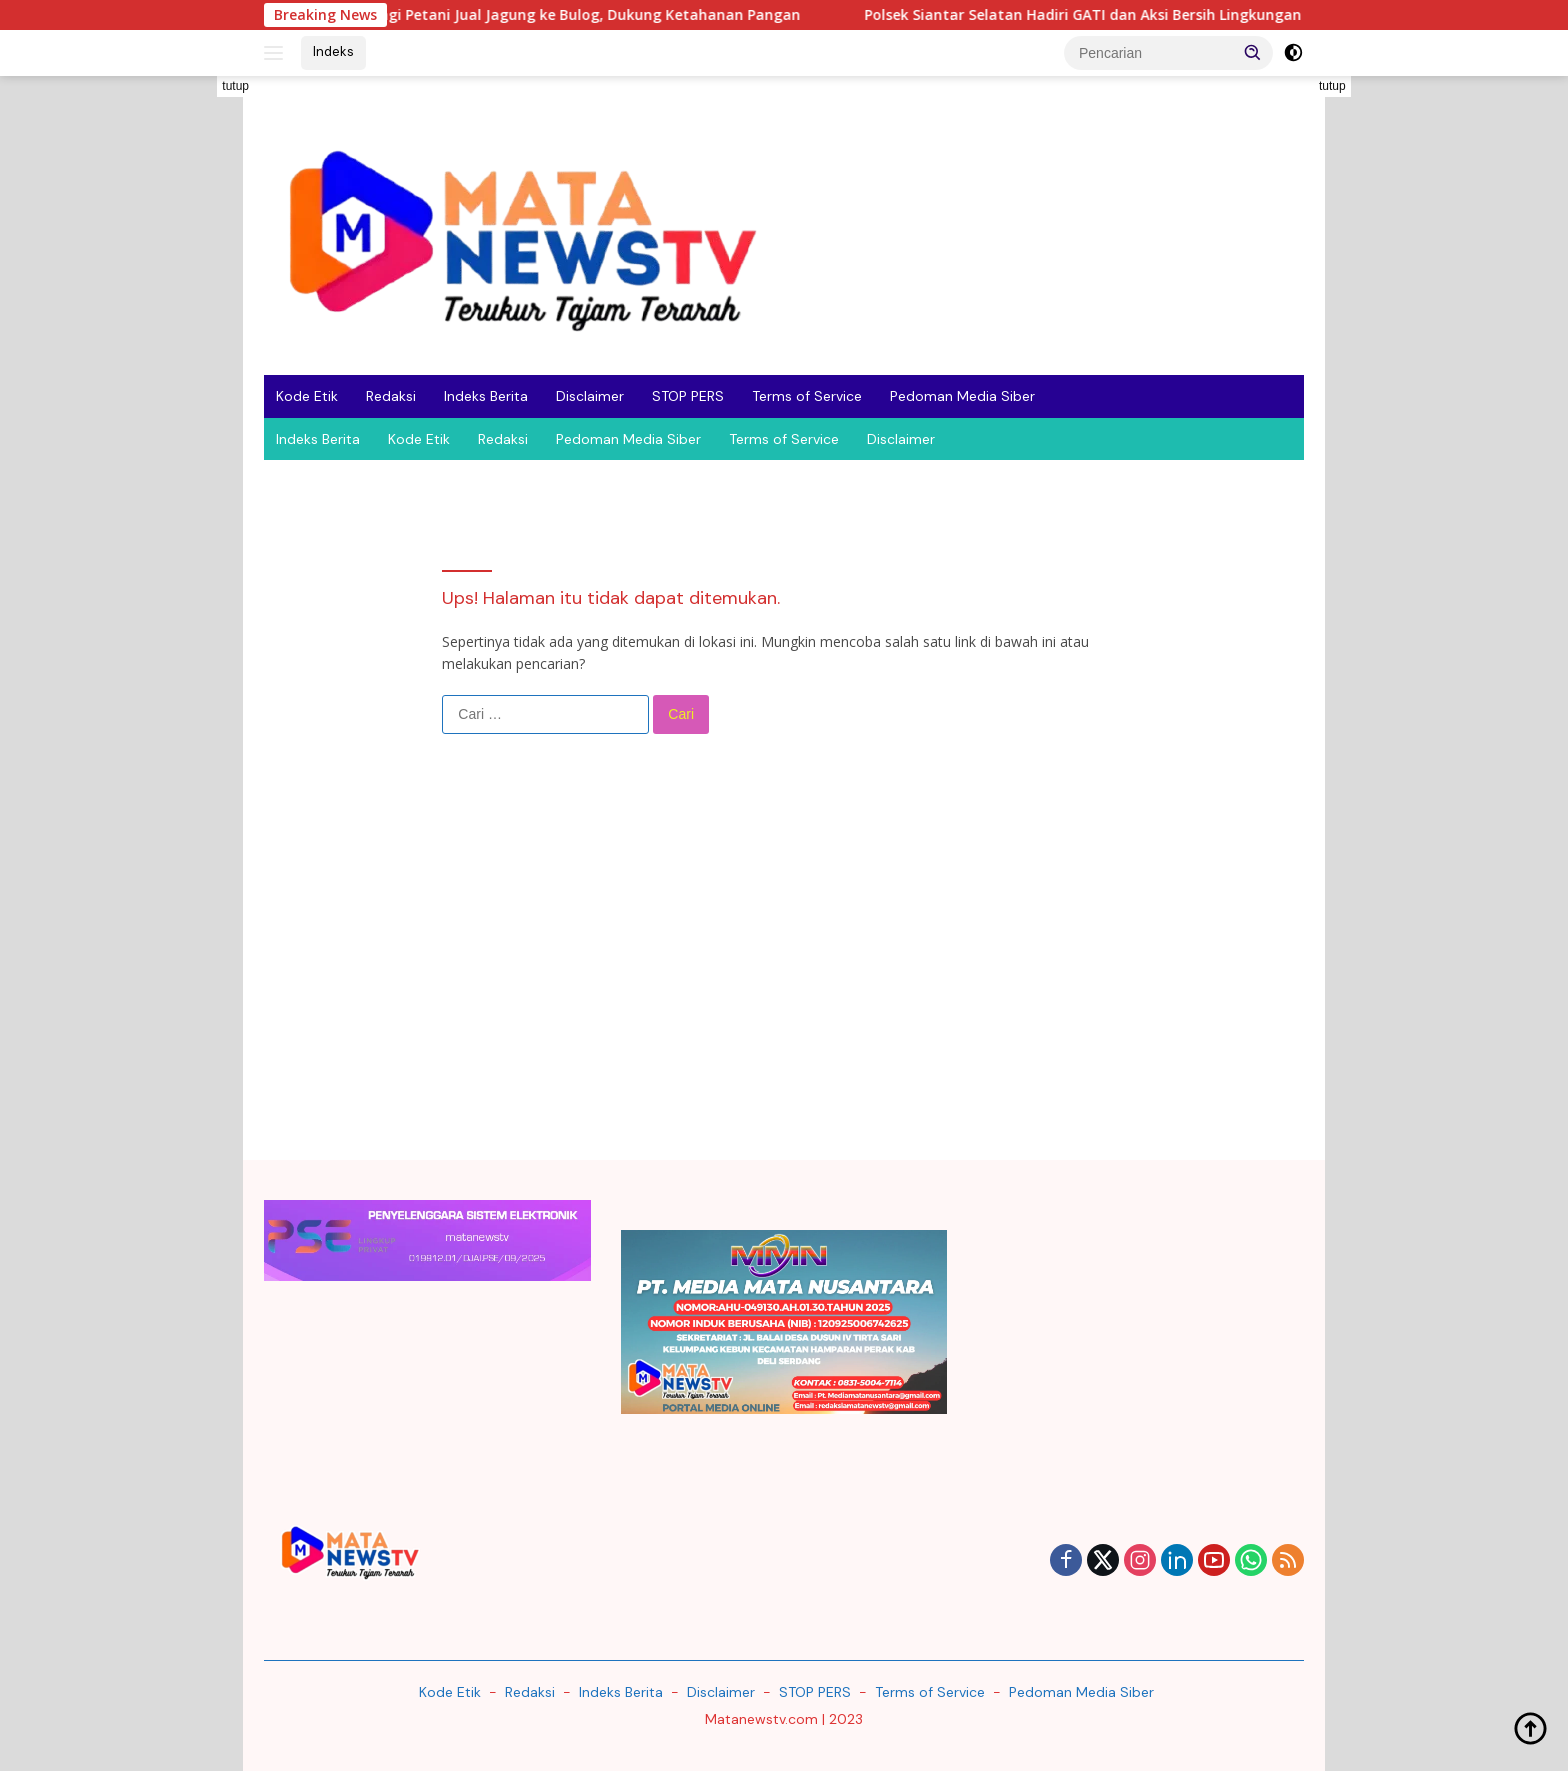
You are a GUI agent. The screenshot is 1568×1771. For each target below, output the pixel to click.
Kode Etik (307, 396)
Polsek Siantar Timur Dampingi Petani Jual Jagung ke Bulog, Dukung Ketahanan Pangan (507, 15)
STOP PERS (688, 396)
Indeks (333, 51)
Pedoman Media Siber (962, 396)
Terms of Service (807, 396)
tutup (235, 86)
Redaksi (391, 396)
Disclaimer (590, 396)
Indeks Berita (486, 396)
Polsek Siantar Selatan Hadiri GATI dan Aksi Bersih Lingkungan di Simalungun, (1153, 15)
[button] (1253, 52)
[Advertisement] (174, 376)
